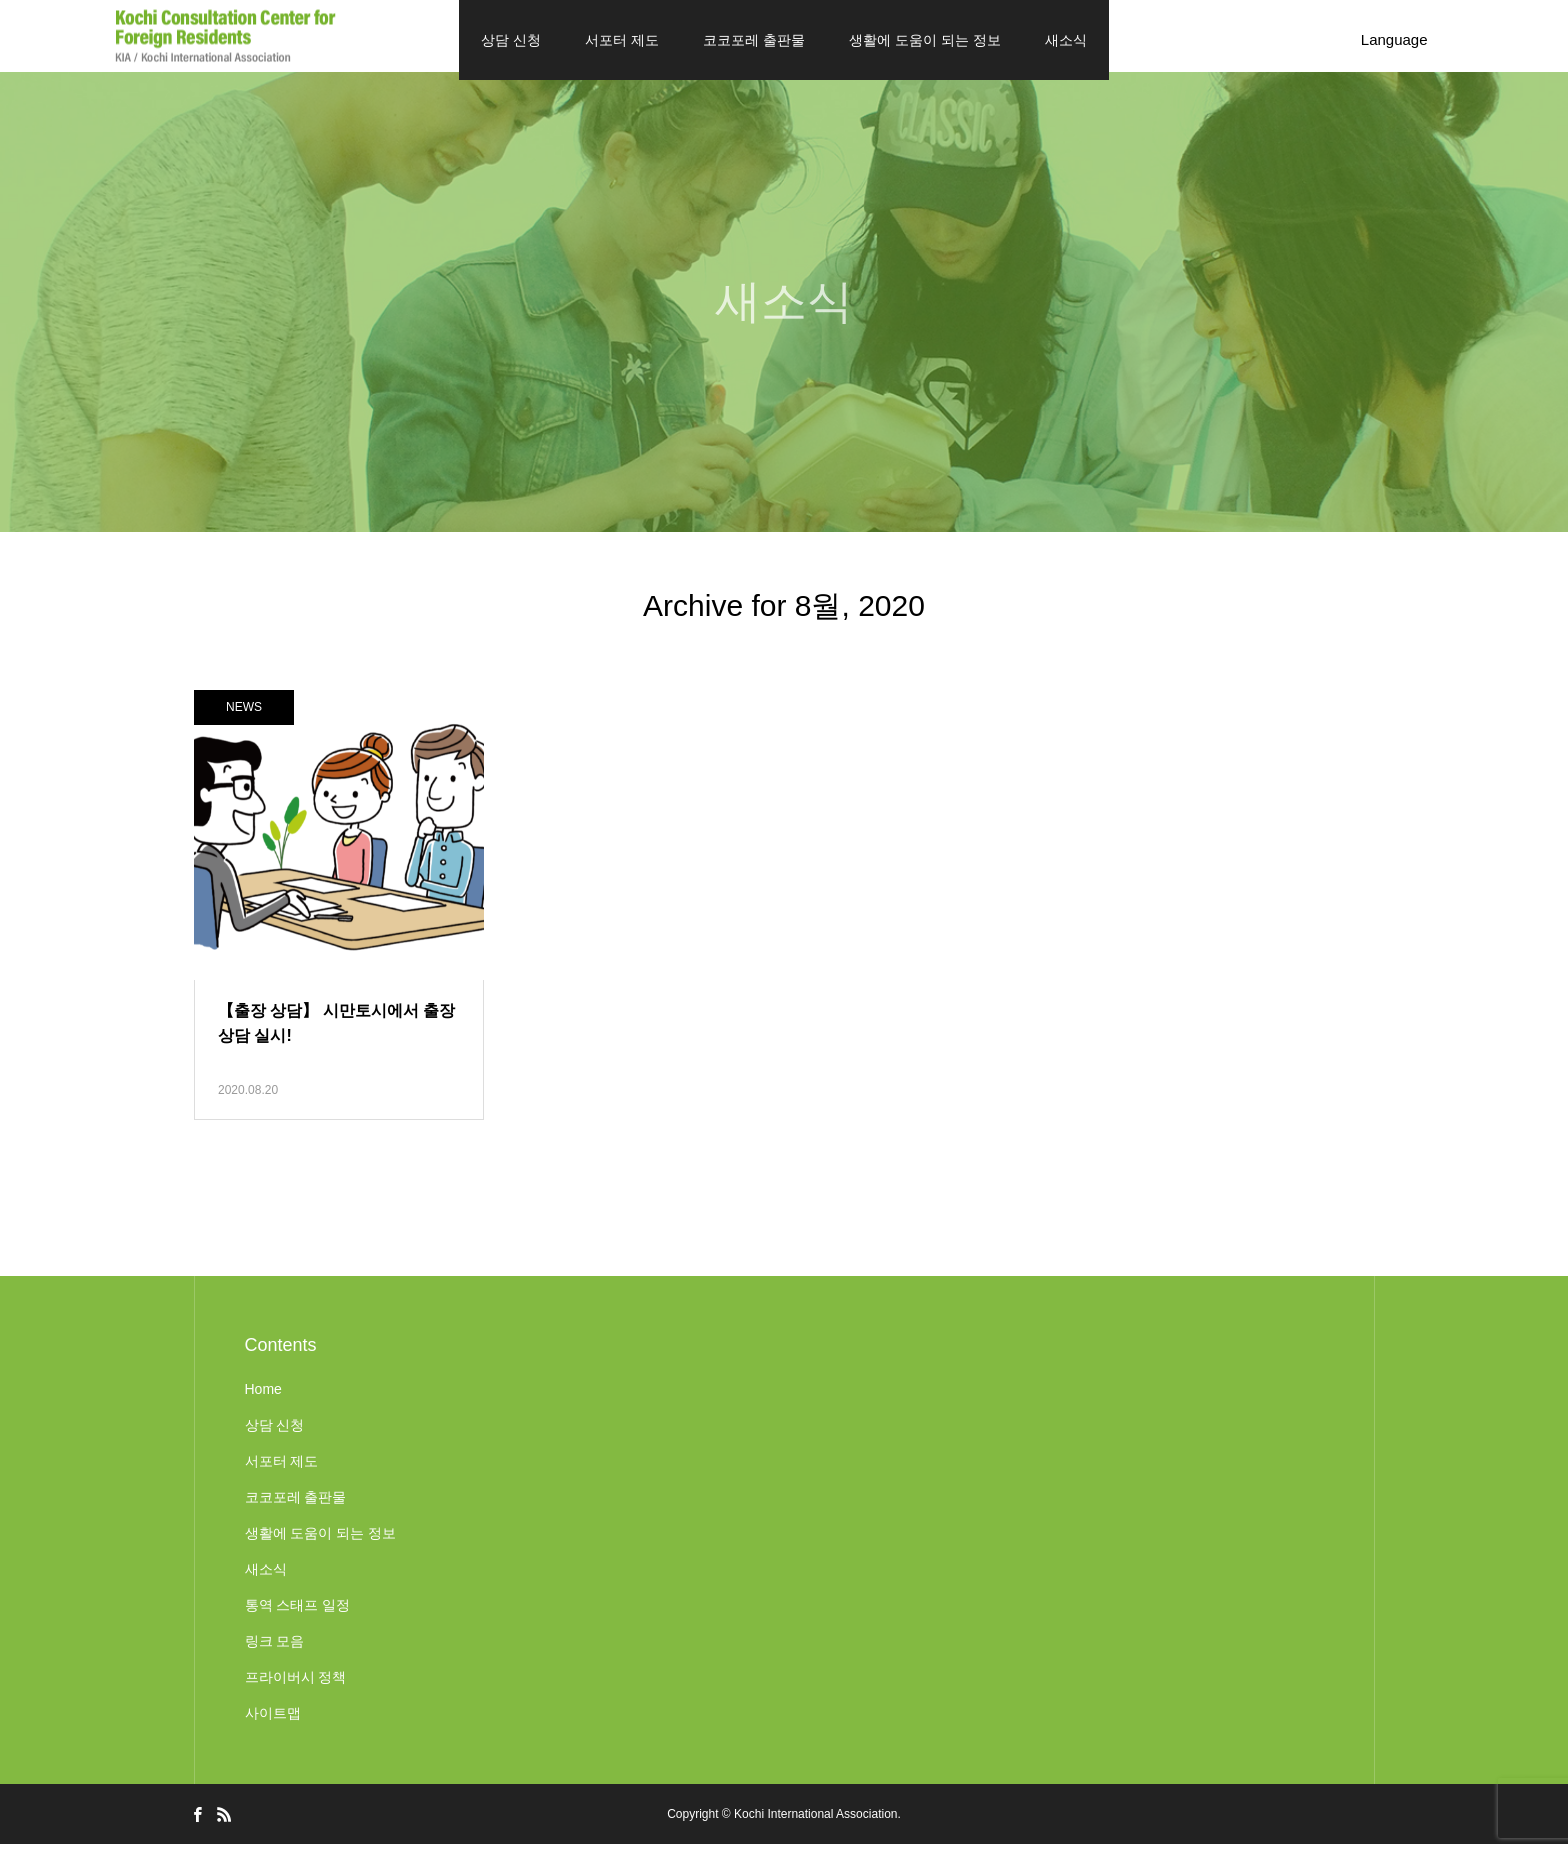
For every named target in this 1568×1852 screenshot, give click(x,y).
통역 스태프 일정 (298, 1613)
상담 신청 (511, 40)
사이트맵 (273, 1721)
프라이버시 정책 (296, 1685)
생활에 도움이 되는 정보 (925, 40)
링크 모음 (275, 1649)
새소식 (1066, 40)
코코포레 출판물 (754, 40)
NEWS (244, 715)
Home (263, 1397)
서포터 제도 (622, 40)
